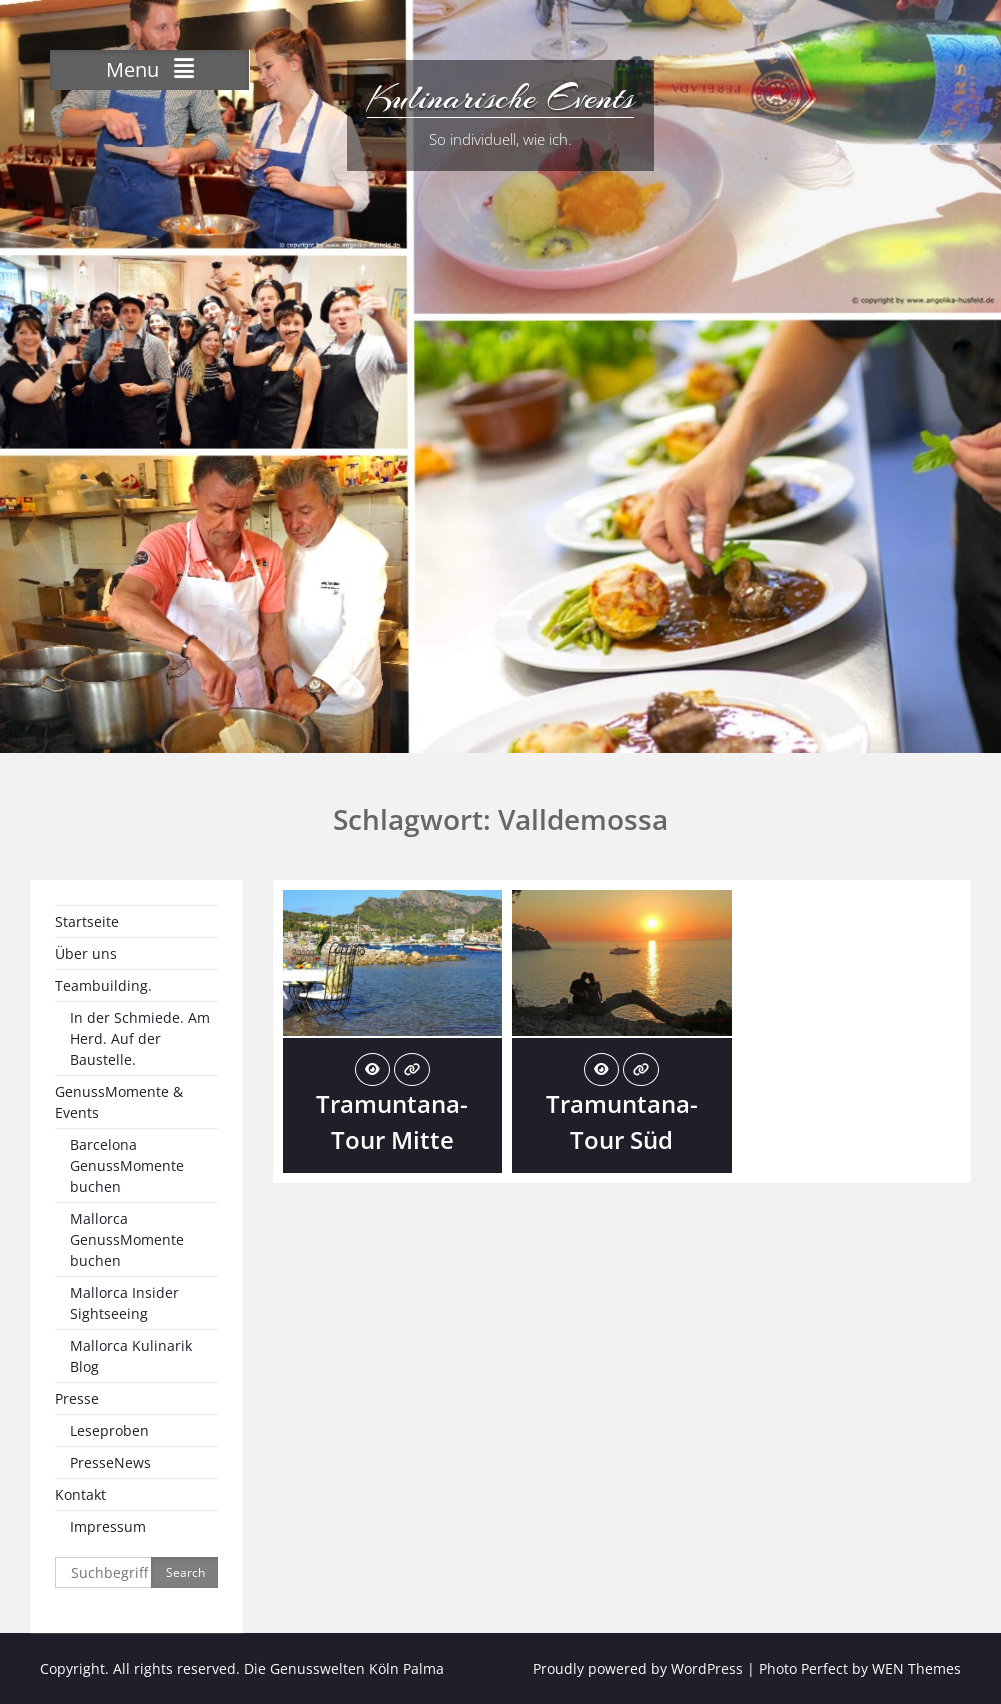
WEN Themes (916, 1668)
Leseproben (109, 1430)
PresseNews (110, 1462)
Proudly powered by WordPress (638, 1668)
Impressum (108, 1526)
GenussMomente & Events (119, 1102)
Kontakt (80, 1494)
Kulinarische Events (500, 98)
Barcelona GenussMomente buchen (127, 1165)
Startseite (87, 921)
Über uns (86, 953)
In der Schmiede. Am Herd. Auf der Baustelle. (140, 1038)
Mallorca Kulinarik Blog (131, 1356)
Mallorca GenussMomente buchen (127, 1239)
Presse (77, 1398)
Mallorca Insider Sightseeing (124, 1303)
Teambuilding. (103, 985)
